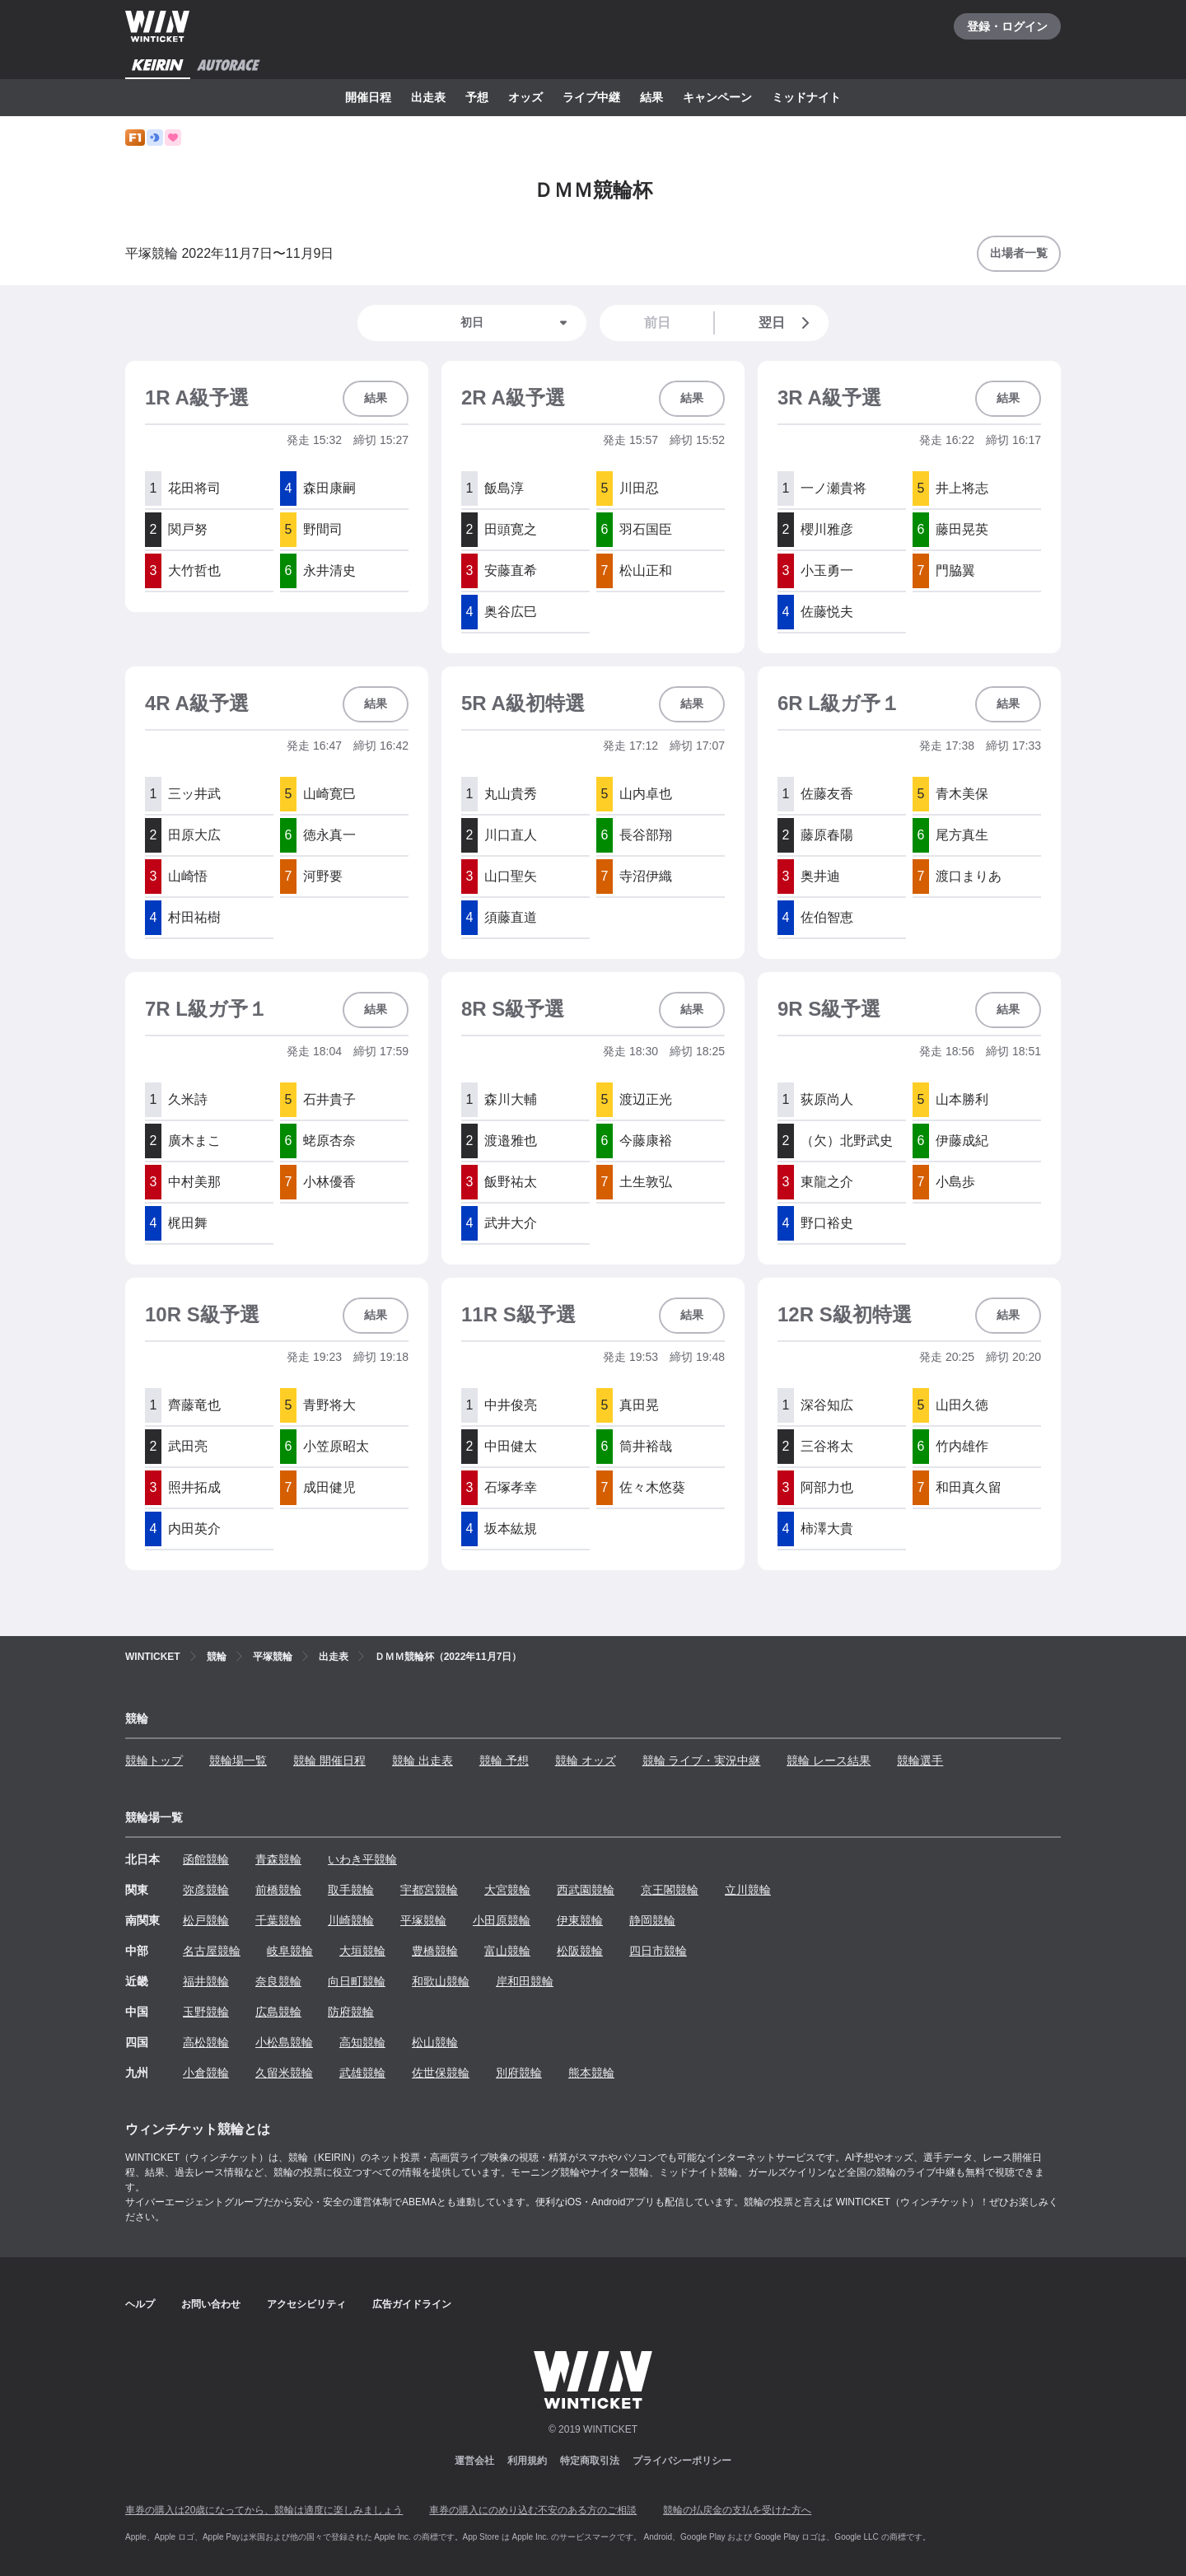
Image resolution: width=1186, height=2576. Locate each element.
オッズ (525, 97)
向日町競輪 (356, 1981)
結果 (651, 97)
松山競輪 (435, 2042)
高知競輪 (362, 2042)
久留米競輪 (284, 2072)
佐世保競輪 (440, 2072)
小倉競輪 (206, 2072)
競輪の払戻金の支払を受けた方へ (737, 2510)
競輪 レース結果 (829, 1760)
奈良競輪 (278, 1981)
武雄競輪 (362, 2072)
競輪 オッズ (585, 1760)
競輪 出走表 (422, 1760)
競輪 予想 (504, 1760)
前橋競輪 (278, 1889)
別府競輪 (519, 2072)
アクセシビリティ (306, 2304)
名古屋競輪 (211, 1950)
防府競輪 (351, 2011)
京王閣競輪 (669, 1889)
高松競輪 (206, 2042)
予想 (476, 97)
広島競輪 (278, 2011)
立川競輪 (748, 1889)
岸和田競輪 (524, 1981)
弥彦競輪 (206, 1889)
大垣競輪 (362, 1950)
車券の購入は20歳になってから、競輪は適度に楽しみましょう (264, 2510)
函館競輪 (206, 1859)
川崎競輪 (351, 1920)
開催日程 (368, 97)
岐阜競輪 (290, 1950)
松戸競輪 (206, 1920)
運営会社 (474, 2460)
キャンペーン (717, 97)
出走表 (428, 97)
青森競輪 (278, 1859)
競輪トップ (154, 1760)
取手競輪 (351, 1889)
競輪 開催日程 (329, 1760)
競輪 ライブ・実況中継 (701, 1760)
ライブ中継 (591, 97)
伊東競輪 (580, 1920)
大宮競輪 (507, 1889)
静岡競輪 (652, 1920)
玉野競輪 (206, 2011)
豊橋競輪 (435, 1950)
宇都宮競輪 (429, 1889)
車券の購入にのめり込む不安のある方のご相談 (533, 2510)
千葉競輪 (278, 1920)
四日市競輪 (658, 1950)
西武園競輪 (585, 1889)
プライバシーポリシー (682, 2460)
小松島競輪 (284, 2042)
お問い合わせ (210, 2304)
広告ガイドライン (411, 2304)
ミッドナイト (806, 97)
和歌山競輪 (440, 1981)
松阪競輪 (580, 1950)
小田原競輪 (501, 1920)
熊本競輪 (591, 2072)
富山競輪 (507, 1950)
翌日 (787, 323)
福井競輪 (206, 1981)
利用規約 (527, 2460)
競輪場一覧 (238, 1760)
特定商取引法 (589, 2460)
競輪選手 (920, 1760)
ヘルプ (140, 2304)
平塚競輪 (423, 1920)
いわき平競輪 (362, 1859)
